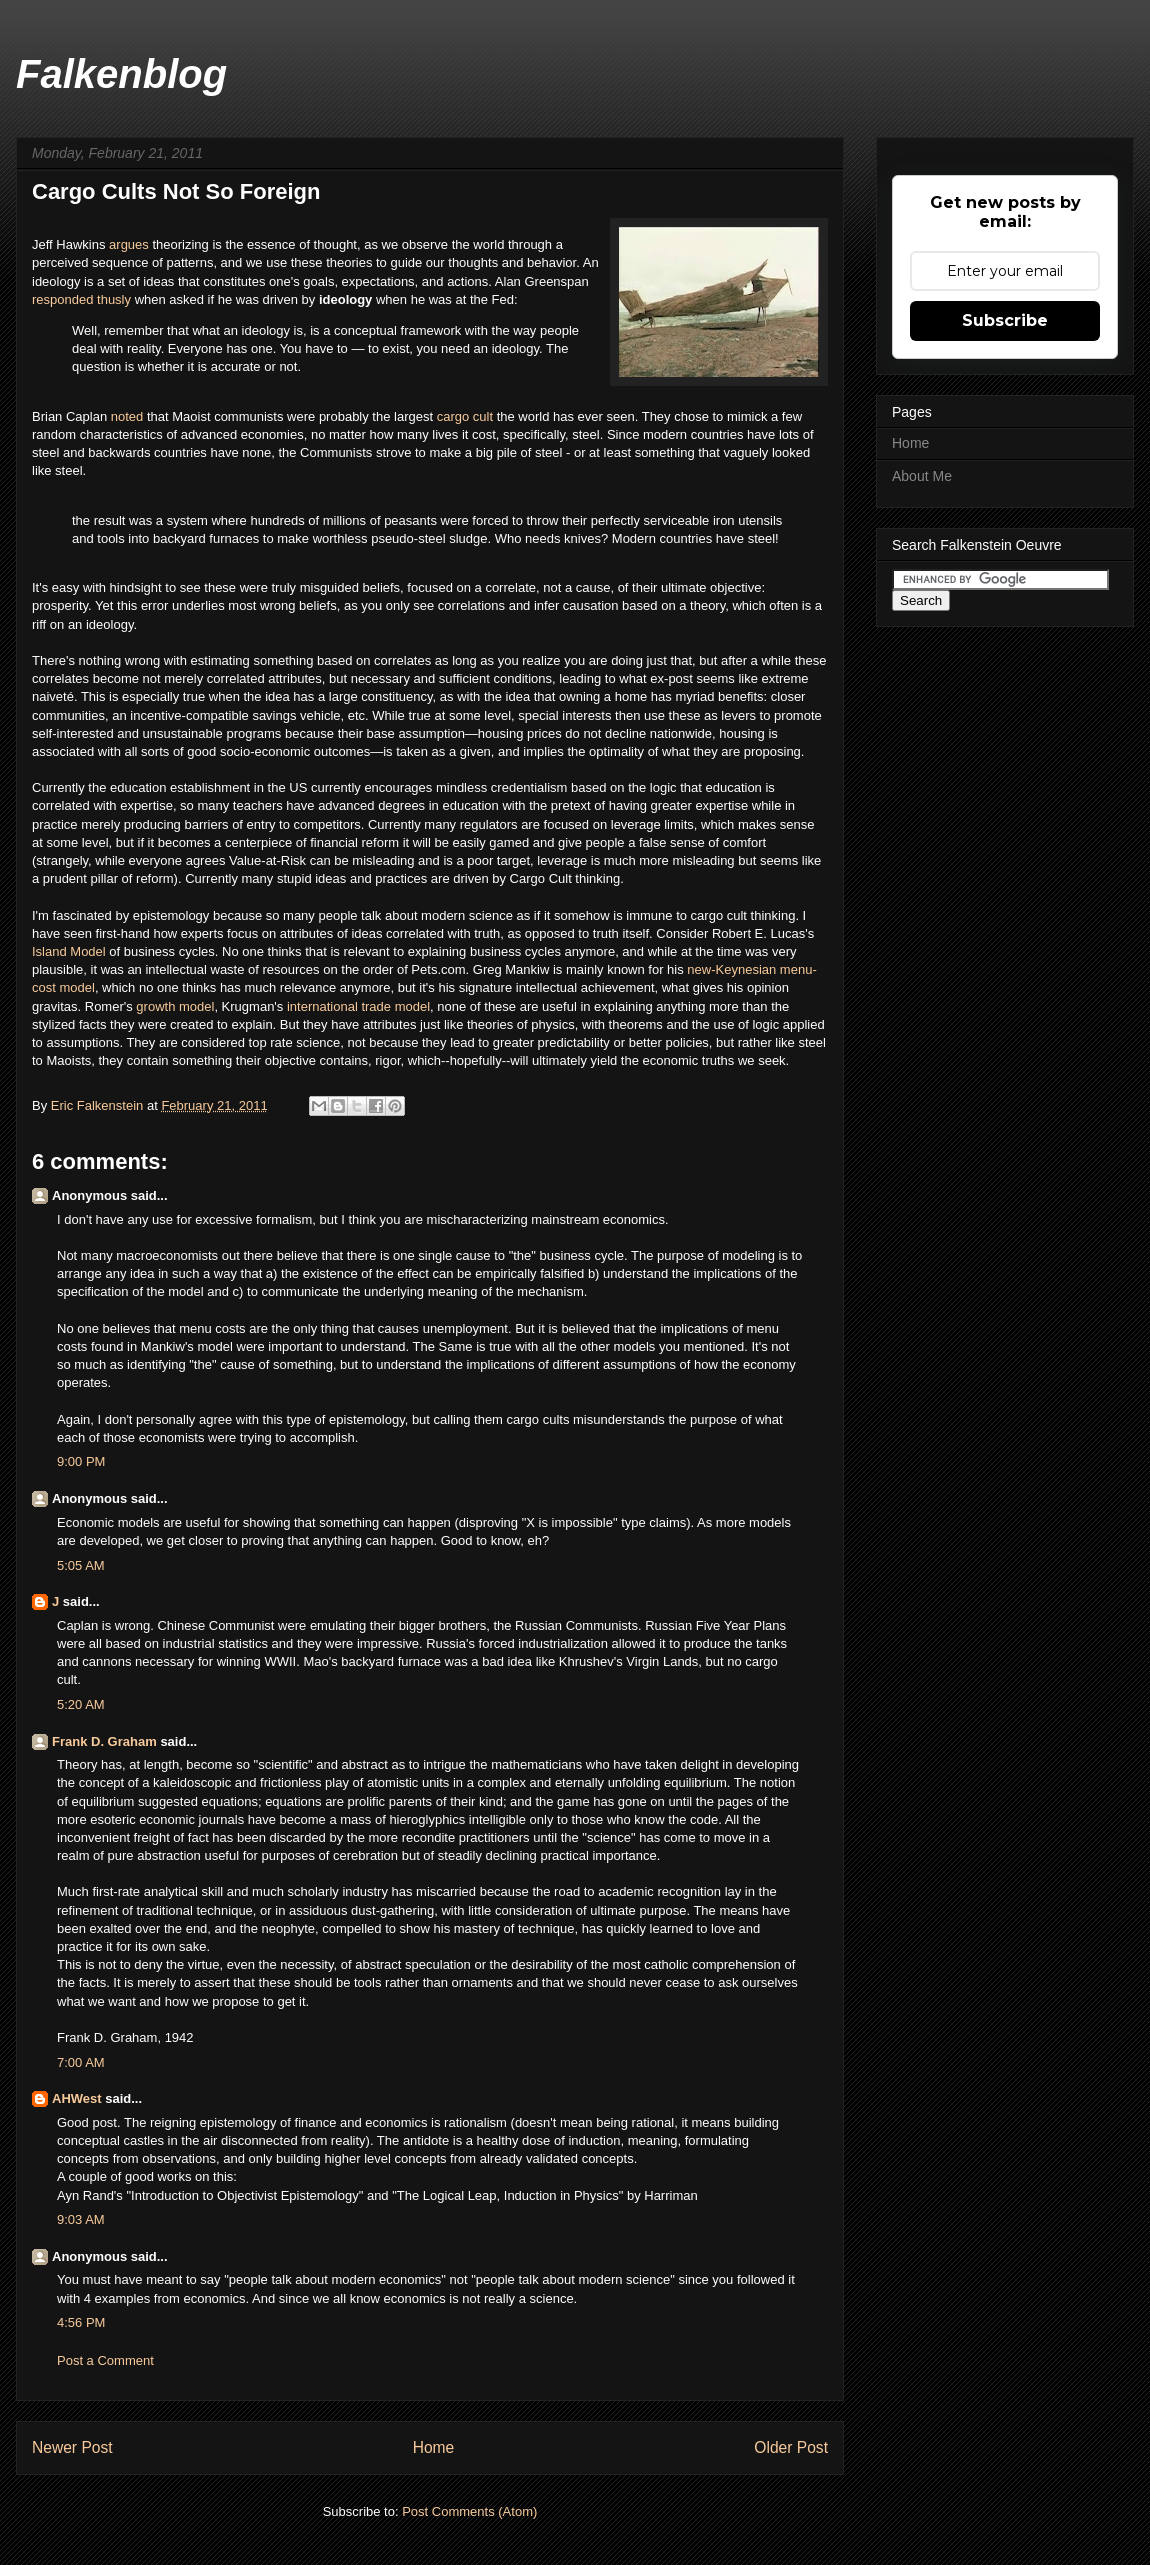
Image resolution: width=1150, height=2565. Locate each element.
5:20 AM (81, 1704)
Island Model (69, 951)
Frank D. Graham (104, 1741)
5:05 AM (81, 1565)
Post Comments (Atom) (469, 2511)
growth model (175, 1006)
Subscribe (1005, 320)
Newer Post (72, 2447)
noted (129, 416)
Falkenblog (121, 74)
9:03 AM (81, 2219)
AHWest (77, 2098)
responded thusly (83, 299)
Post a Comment (105, 2360)
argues (130, 244)
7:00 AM (81, 2062)
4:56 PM (81, 2322)
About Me (922, 476)
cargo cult (465, 416)
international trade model (358, 1006)
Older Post (791, 2447)
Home (434, 2447)
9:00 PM (81, 1461)
